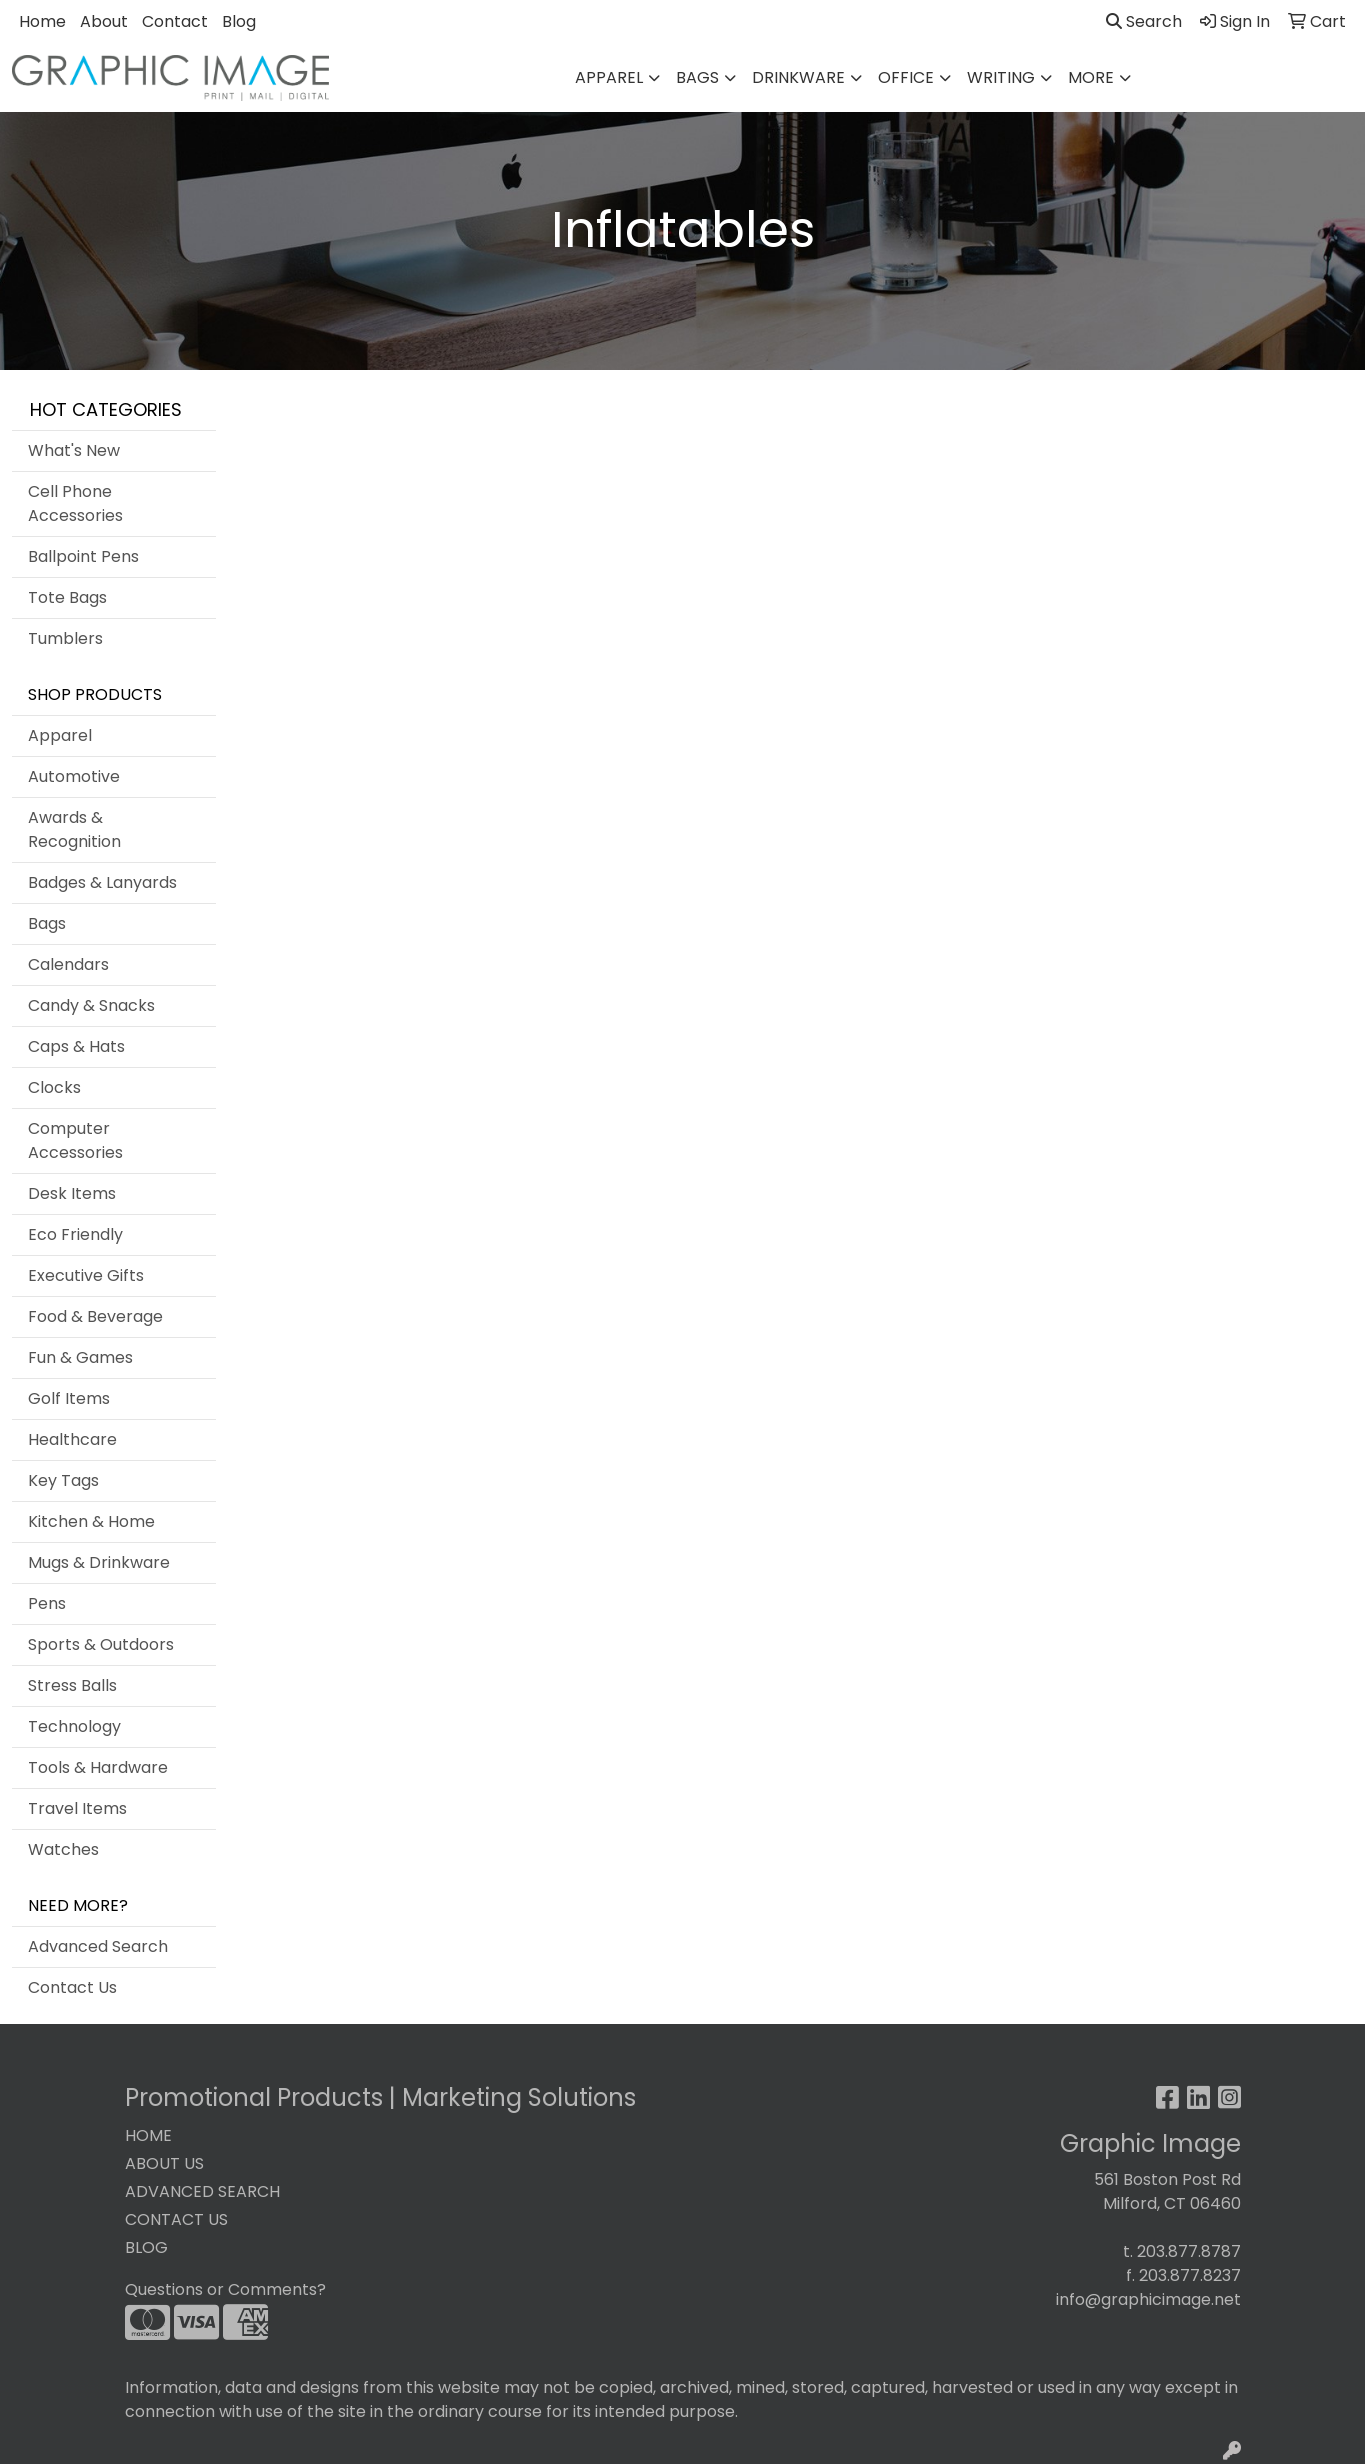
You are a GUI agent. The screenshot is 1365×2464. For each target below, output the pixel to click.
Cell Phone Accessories (75, 503)
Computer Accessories (75, 1140)
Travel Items (77, 1808)
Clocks (54, 1087)
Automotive (74, 776)
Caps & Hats (76, 1046)
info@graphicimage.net (1148, 2299)
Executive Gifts (86, 1275)
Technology (74, 1726)
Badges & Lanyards (102, 882)
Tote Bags (67, 597)
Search (1144, 21)
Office (906, 77)
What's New (74, 450)
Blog (239, 21)
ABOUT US (164, 2163)
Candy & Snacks (91, 1005)
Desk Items (72, 1193)
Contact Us (72, 1987)
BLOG (146, 2247)
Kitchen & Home (91, 1521)
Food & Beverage (95, 1316)
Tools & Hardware (98, 1767)
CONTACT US (176, 2219)
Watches (63, 1849)
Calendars (68, 964)
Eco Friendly (75, 1234)
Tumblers (65, 638)
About (104, 21)
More (1091, 77)
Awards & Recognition (74, 829)
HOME (148, 2135)
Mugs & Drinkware (99, 1562)
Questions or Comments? (225, 2289)
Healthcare (72, 1439)
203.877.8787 (1189, 2251)
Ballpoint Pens (83, 556)
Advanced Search (98, 1946)
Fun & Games (80, 1357)
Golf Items (69, 1398)
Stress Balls (72, 1685)
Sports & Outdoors (101, 1644)
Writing (1001, 77)
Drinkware (798, 77)
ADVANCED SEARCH (202, 2191)
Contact (175, 21)
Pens (47, 1603)
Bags (697, 77)
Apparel (609, 77)
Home (42, 21)
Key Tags (63, 1480)
